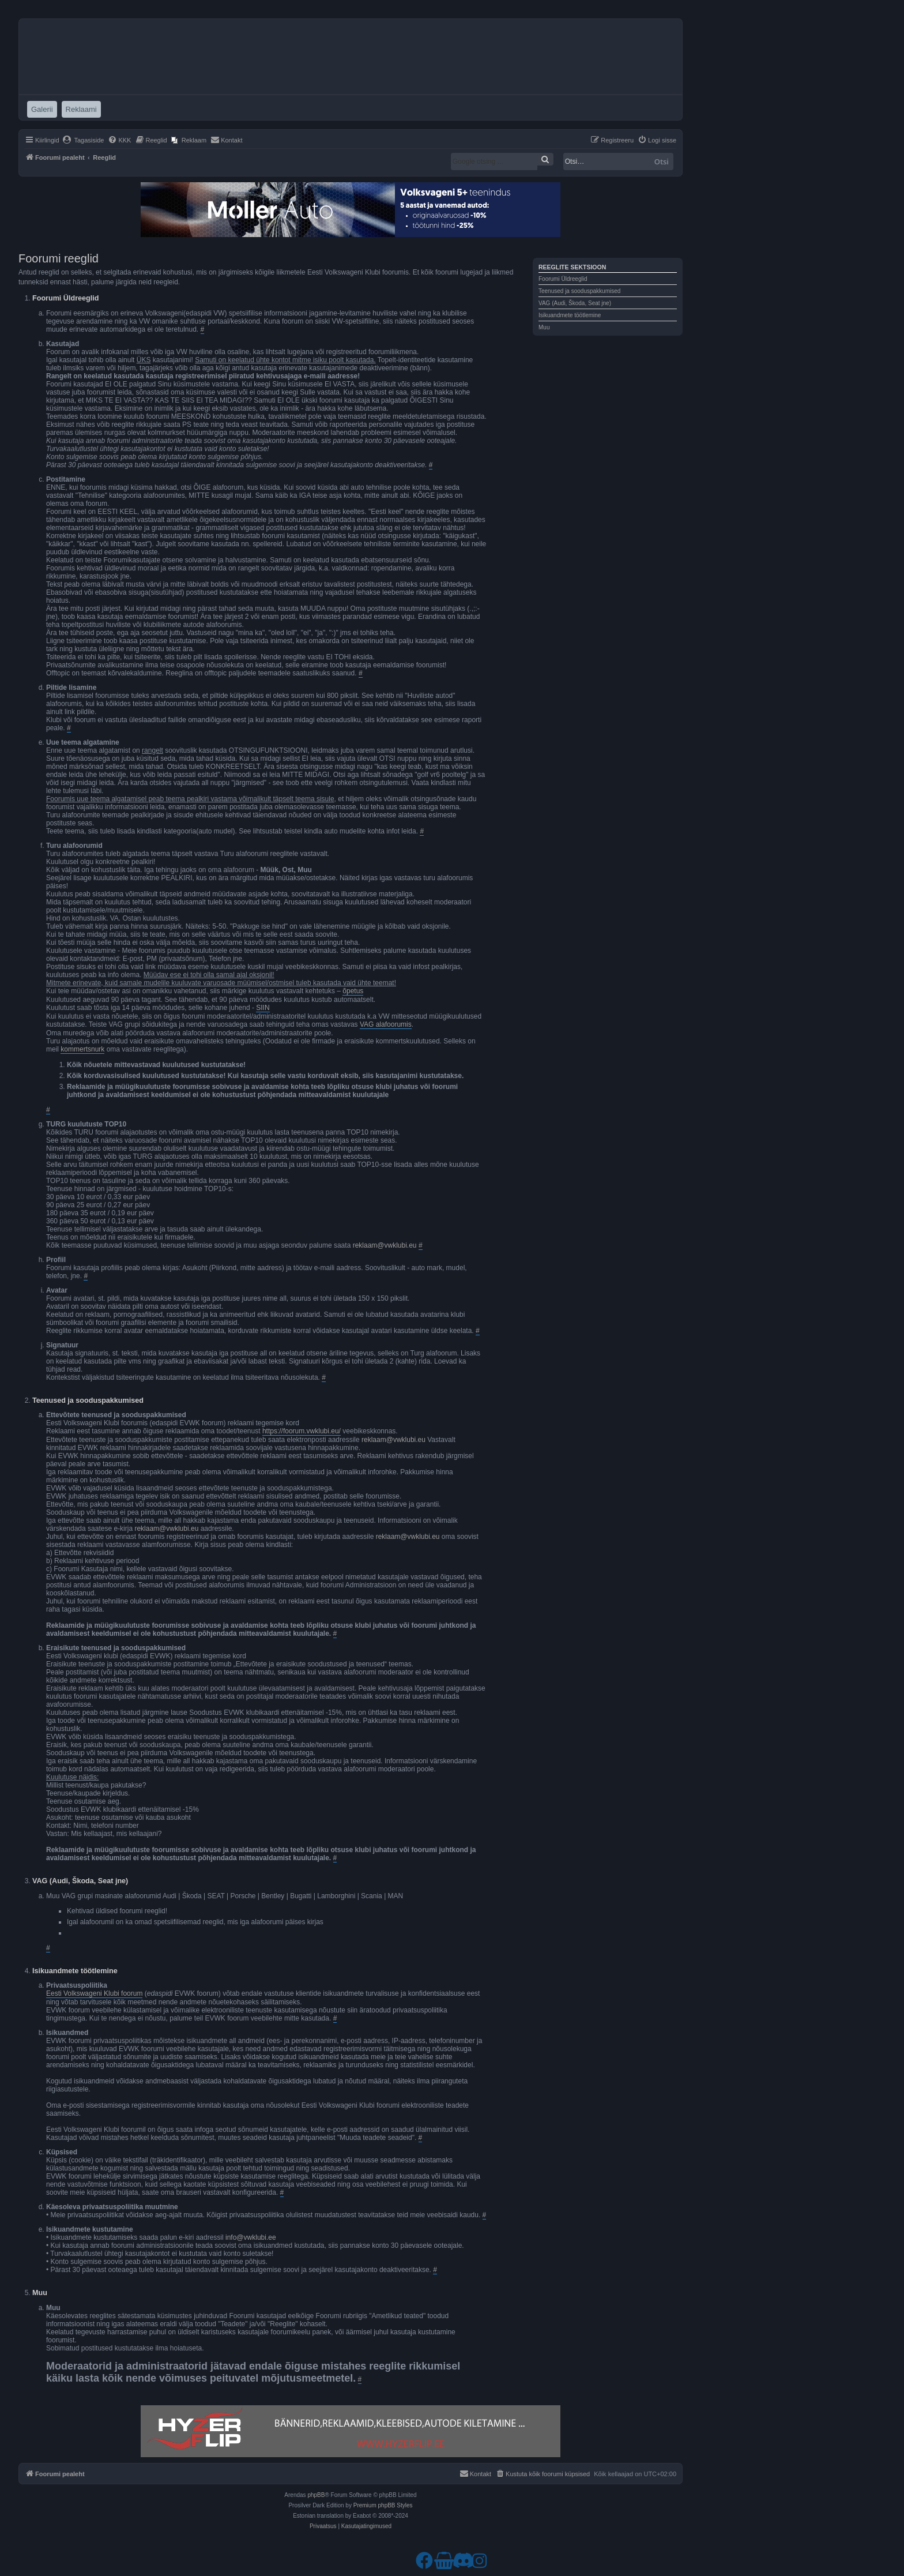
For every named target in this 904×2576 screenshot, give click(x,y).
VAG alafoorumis (386, 1024)
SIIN (262, 1008)
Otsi (661, 161)
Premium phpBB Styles (383, 2505)
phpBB (316, 2495)
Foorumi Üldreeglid (562, 279)
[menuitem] (83, 140)
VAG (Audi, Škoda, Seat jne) (574, 303)
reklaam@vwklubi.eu (385, 1245)
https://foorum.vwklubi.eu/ (301, 1431)
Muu (543, 327)
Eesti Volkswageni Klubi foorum (94, 1993)
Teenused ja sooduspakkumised (579, 291)
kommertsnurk (82, 1049)
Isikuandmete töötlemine (569, 315)
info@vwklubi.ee (250, 2237)
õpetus (352, 991)
